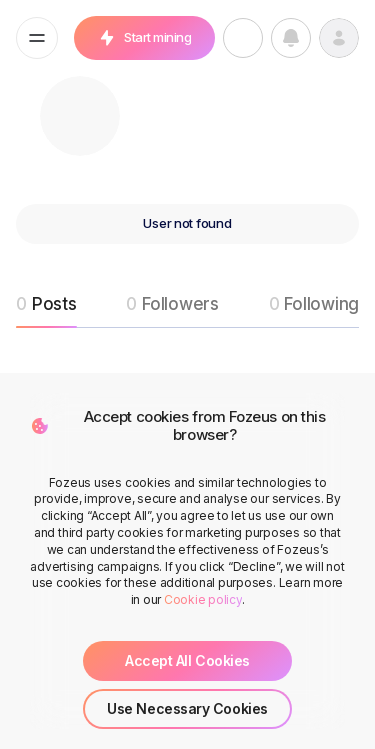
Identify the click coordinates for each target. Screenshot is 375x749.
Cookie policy (203, 599)
